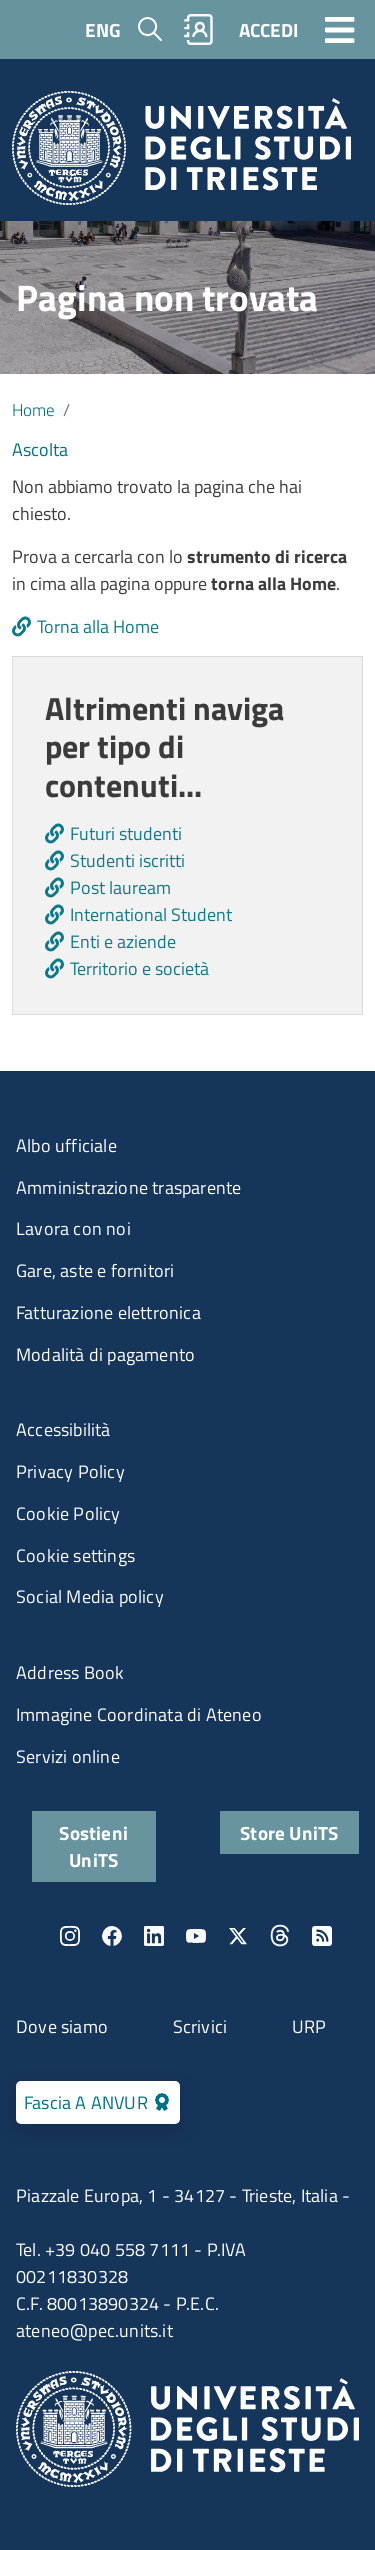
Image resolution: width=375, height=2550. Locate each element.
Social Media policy (90, 1596)
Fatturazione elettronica (108, 1312)
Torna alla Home (98, 626)
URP (309, 2026)
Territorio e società (139, 968)
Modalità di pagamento (105, 1354)
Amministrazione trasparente (128, 1187)
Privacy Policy (70, 1471)
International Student (151, 914)
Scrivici (200, 2026)
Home (33, 409)
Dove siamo (62, 2026)
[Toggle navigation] (340, 29)
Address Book (70, 1672)
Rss (322, 1936)
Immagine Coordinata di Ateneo (139, 1714)
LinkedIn (154, 1936)
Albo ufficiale (66, 1145)
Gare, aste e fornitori (95, 1270)
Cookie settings (75, 1555)
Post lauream (120, 887)
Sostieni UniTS (93, 1846)
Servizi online (68, 1756)
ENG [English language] (103, 29)
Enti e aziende (123, 941)
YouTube (196, 1936)
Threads (280, 1936)
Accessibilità (63, 1429)
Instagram (70, 1936)
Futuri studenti (126, 833)
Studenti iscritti (127, 860)
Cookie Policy (68, 1513)
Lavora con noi (73, 1228)
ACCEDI (268, 29)
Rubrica (199, 29)
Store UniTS (289, 1832)
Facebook (112, 1936)
